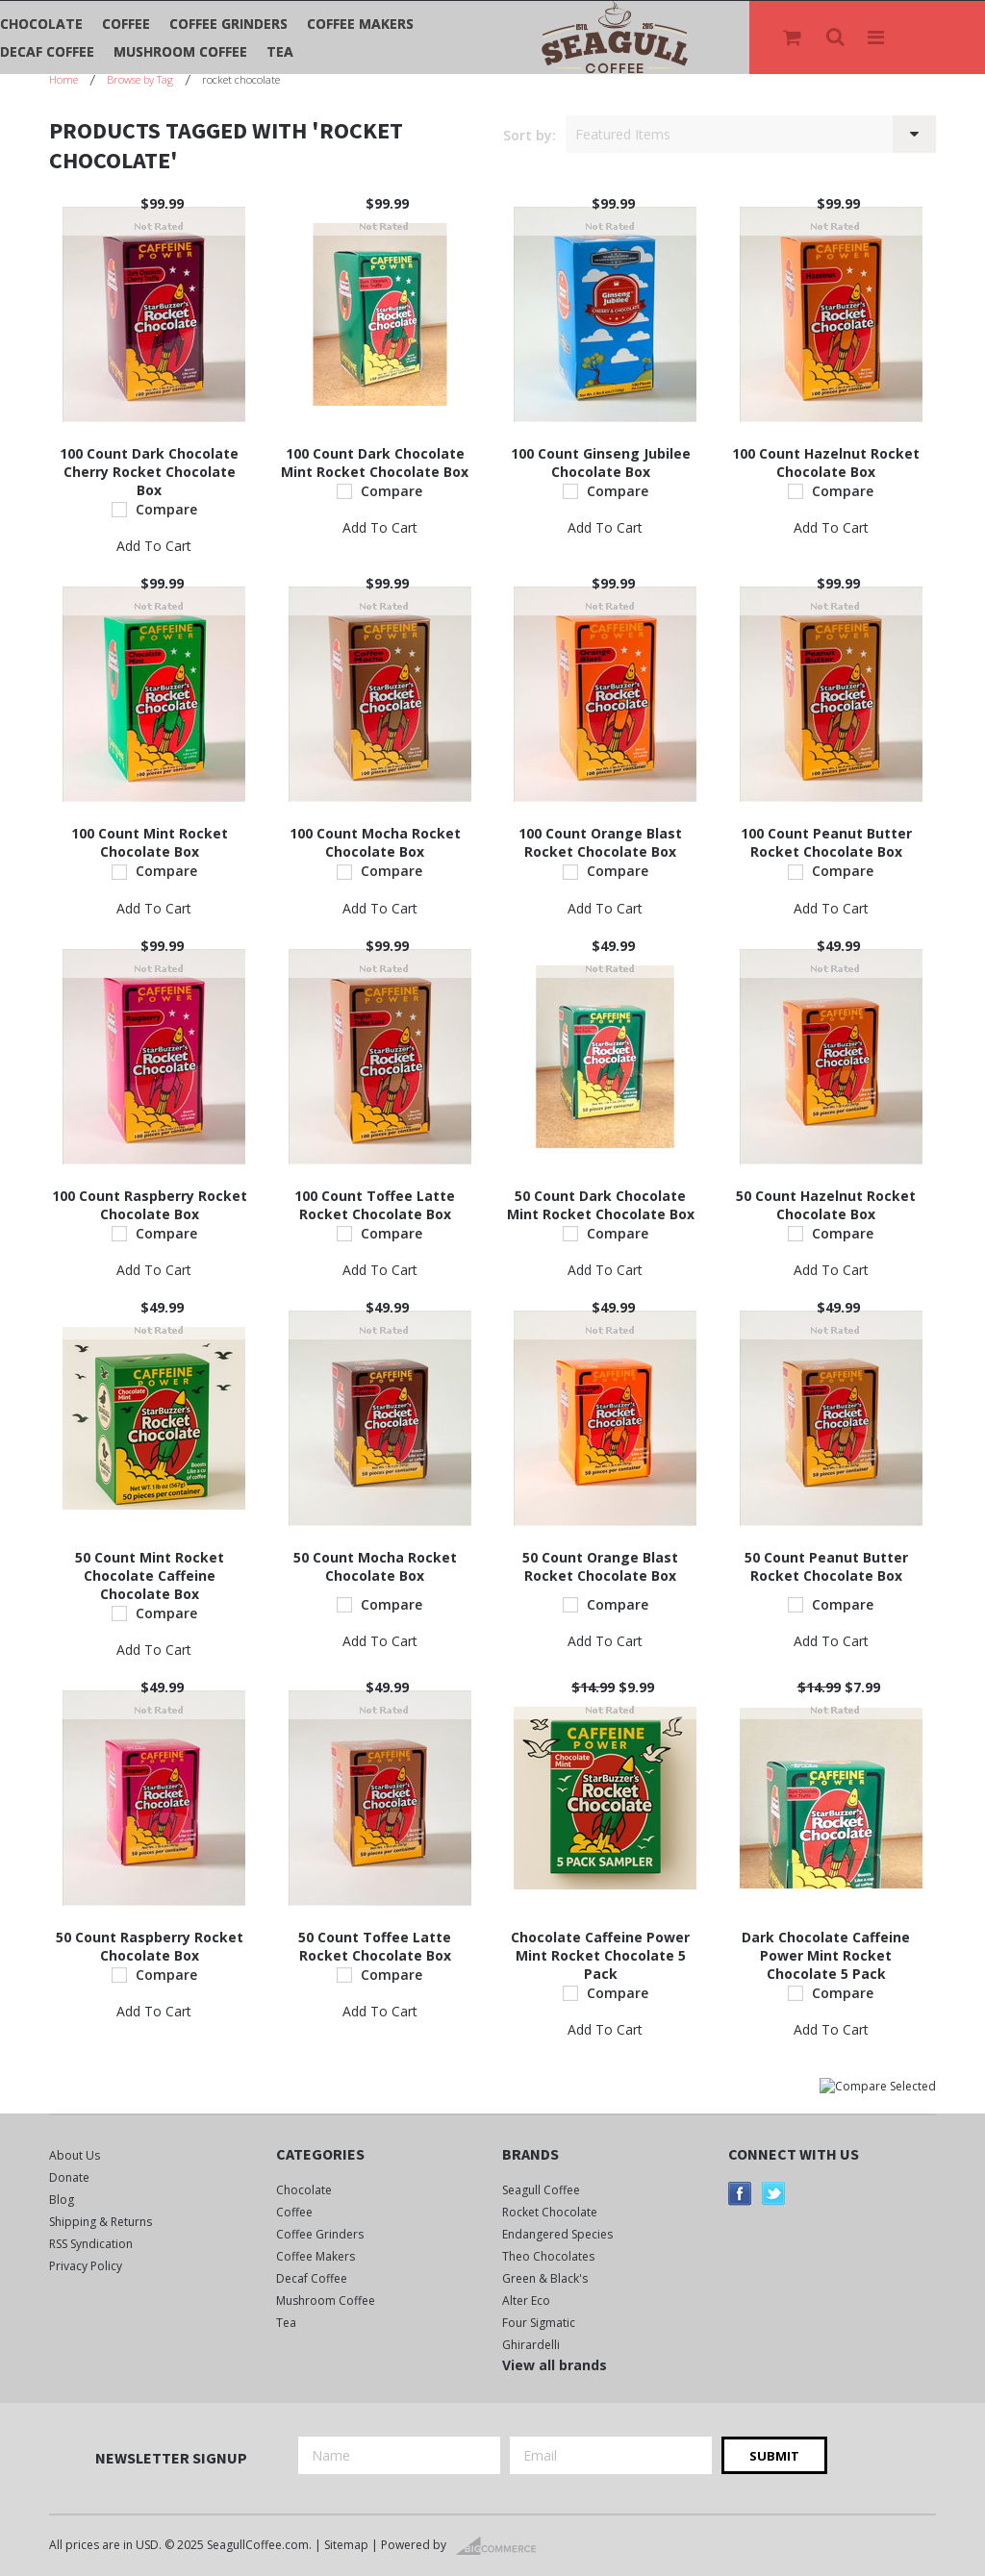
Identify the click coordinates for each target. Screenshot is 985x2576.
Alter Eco (526, 2300)
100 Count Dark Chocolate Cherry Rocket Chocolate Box (149, 471)
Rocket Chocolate (549, 2212)
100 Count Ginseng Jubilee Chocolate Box (601, 462)
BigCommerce (501, 2546)
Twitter (774, 2194)
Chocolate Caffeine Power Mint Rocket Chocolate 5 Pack (600, 1955)
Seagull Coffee (541, 2190)
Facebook (740, 2194)
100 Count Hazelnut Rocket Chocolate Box (826, 462)
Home (63, 79)
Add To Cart (153, 546)
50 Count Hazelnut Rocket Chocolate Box (826, 1205)
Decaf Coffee (47, 51)
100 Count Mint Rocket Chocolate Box (149, 842)
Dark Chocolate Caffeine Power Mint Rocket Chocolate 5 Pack (826, 1955)
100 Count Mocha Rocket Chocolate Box (375, 842)
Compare (166, 509)
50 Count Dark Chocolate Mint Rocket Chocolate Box (601, 1205)
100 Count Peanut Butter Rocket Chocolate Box (826, 842)
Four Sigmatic (538, 2322)
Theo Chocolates (548, 2256)
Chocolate (41, 23)
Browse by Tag (140, 79)
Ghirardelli (531, 2345)
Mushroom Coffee (180, 51)
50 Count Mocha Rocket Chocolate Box (375, 1566)
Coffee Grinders (228, 23)
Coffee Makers (360, 23)
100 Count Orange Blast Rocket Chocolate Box (600, 842)
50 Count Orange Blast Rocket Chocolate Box (600, 1566)
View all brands (554, 2365)
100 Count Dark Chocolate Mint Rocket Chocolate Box (374, 462)
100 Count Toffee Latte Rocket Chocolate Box (374, 1205)
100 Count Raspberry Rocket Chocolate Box (149, 1205)
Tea (279, 51)
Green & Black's (545, 2278)
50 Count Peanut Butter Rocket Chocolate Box (826, 1566)
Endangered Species (557, 2234)
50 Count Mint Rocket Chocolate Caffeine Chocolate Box (149, 1575)
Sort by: (529, 135)
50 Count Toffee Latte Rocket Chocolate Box (374, 1946)
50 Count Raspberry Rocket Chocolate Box (149, 1946)
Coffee (126, 23)
